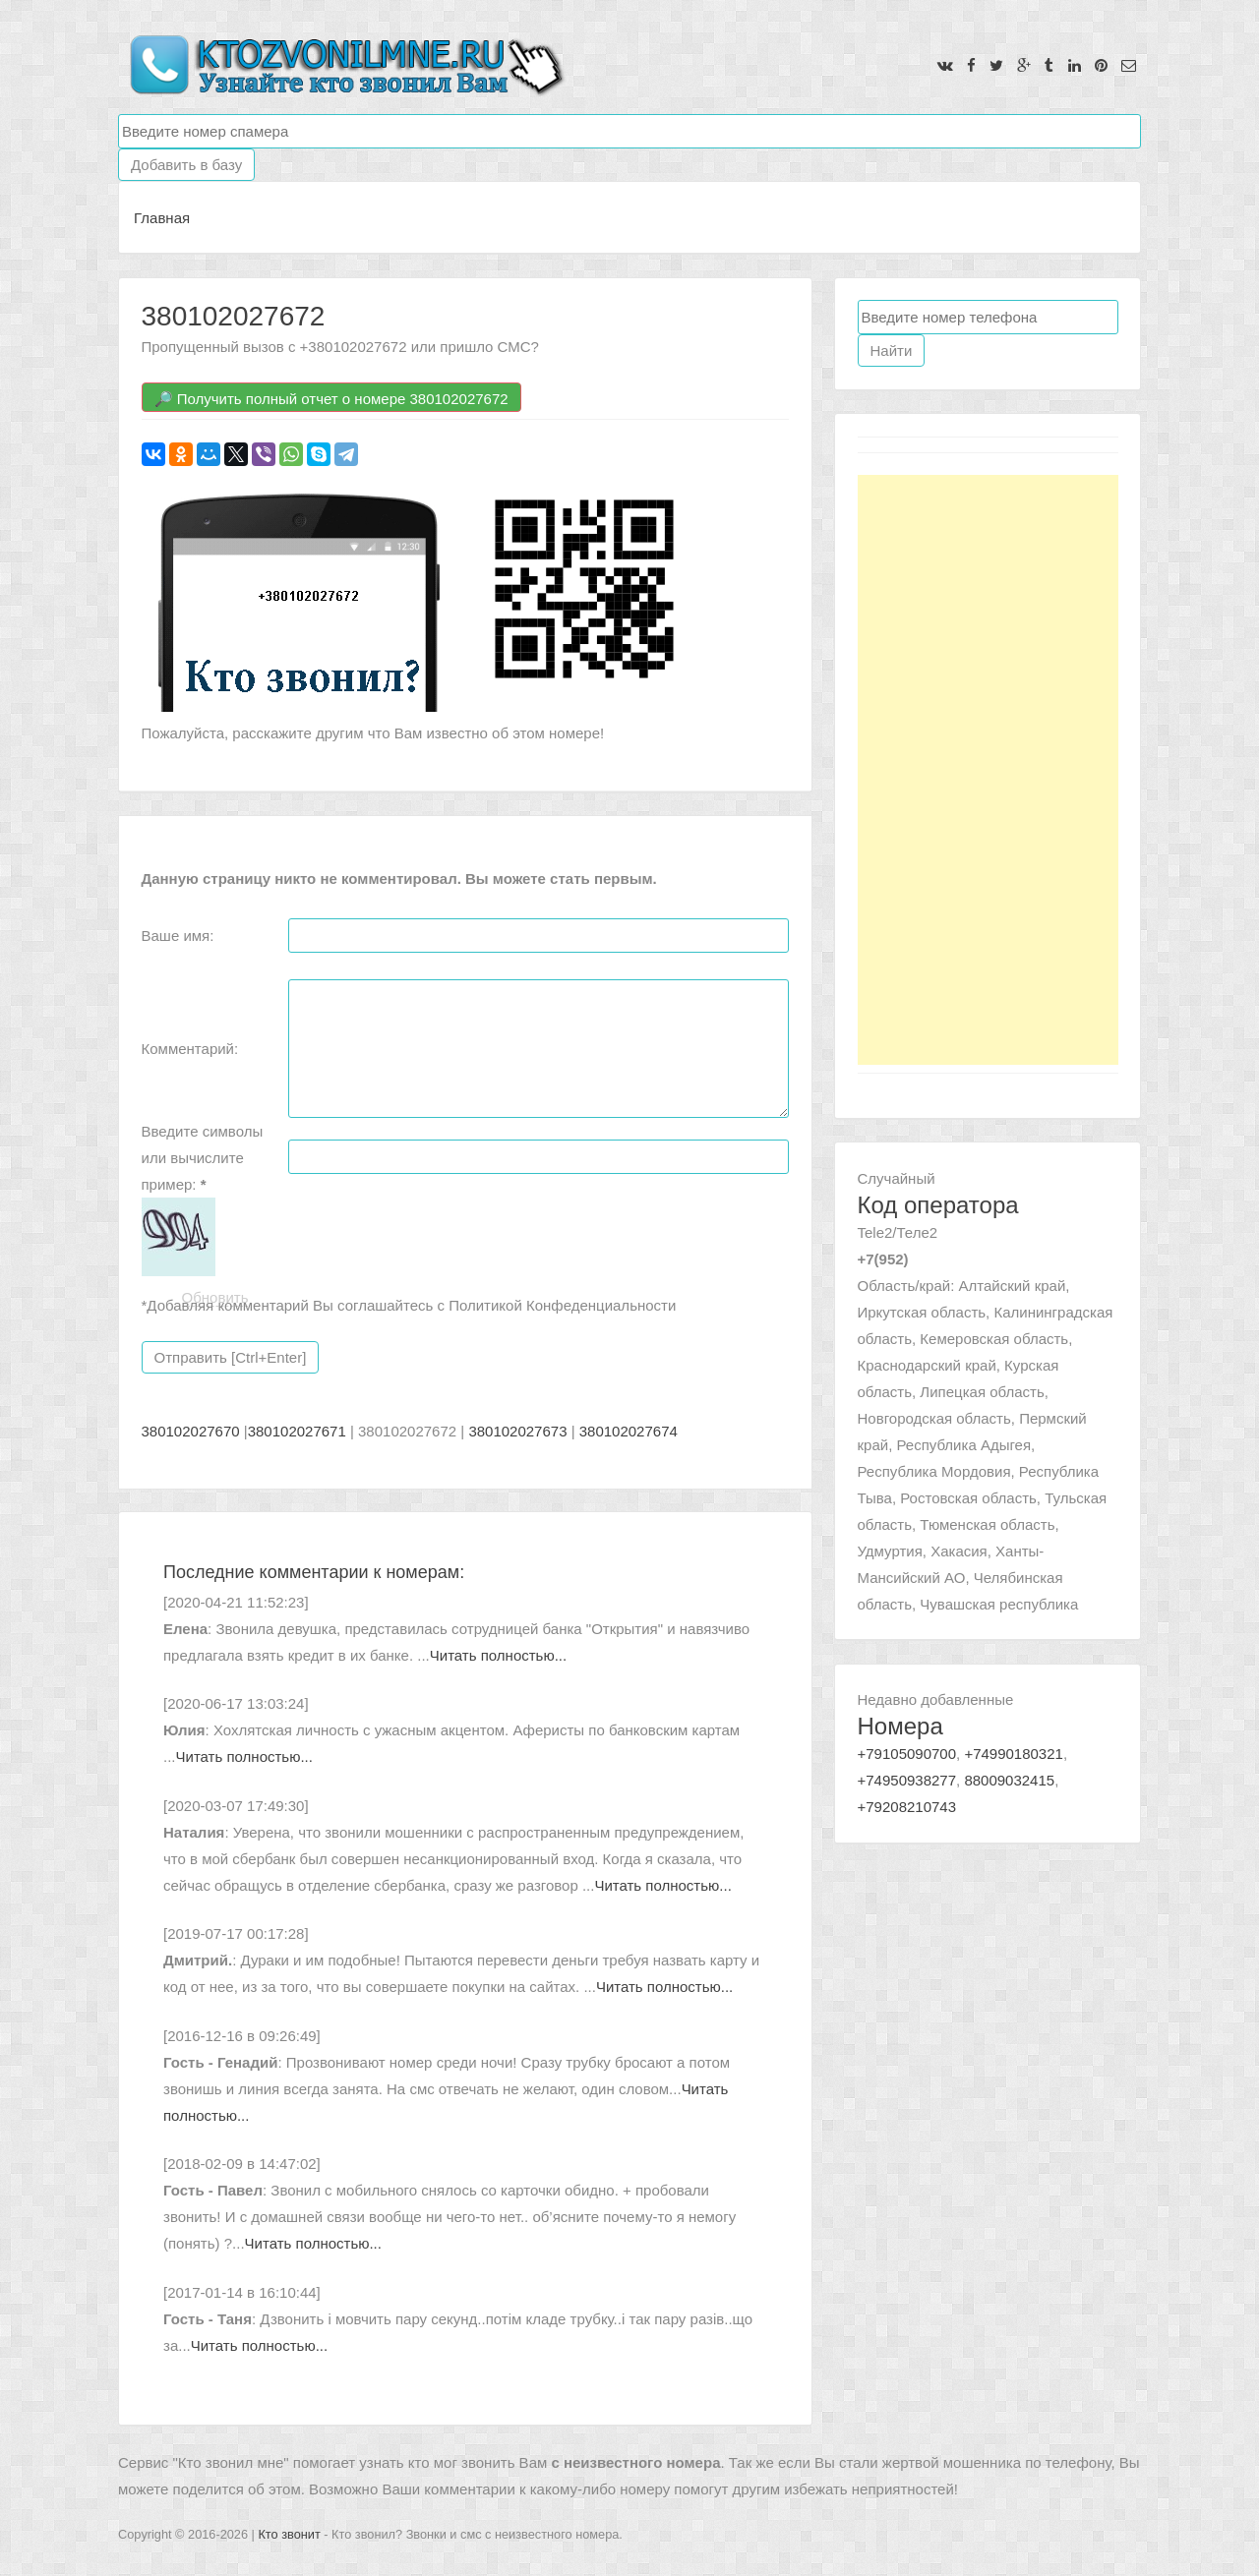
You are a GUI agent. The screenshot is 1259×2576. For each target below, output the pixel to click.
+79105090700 (907, 1753)
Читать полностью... (498, 1655)
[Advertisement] (988, 770)
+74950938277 (907, 1780)
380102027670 (191, 1431)
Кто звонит (289, 2534)
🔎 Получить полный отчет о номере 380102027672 (331, 398)
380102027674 (628, 1431)
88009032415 (1009, 1780)
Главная (162, 217)
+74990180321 (1013, 1753)
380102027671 (297, 1431)
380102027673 (517, 1431)
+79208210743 (907, 1806)
